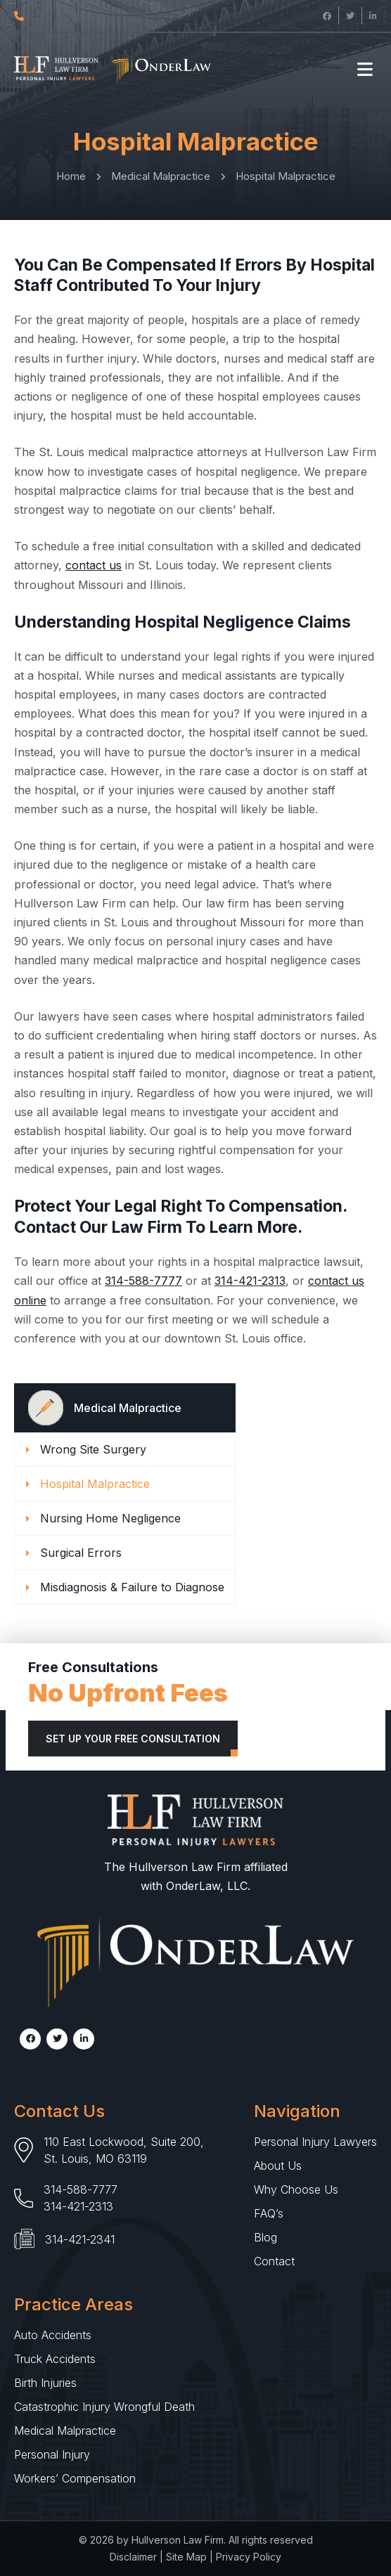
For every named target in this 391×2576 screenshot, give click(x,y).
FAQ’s (268, 2213)
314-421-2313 (250, 1281)
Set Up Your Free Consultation (133, 1739)
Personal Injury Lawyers (315, 2142)
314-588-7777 (143, 1281)
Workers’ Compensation (75, 2478)
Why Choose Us (296, 2189)
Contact (274, 2261)
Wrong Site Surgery (93, 1449)
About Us (278, 2165)
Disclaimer (133, 2557)
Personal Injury (52, 2454)
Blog (265, 2237)
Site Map (186, 2557)
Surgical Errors (81, 1553)
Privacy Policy (248, 2557)
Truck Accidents (55, 2359)
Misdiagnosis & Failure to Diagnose (132, 1587)
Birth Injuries (45, 2383)
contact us (93, 565)
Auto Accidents (52, 2335)
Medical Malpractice (65, 2430)
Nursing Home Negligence (110, 1518)
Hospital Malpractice (95, 1484)
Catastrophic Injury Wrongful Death (104, 2407)
